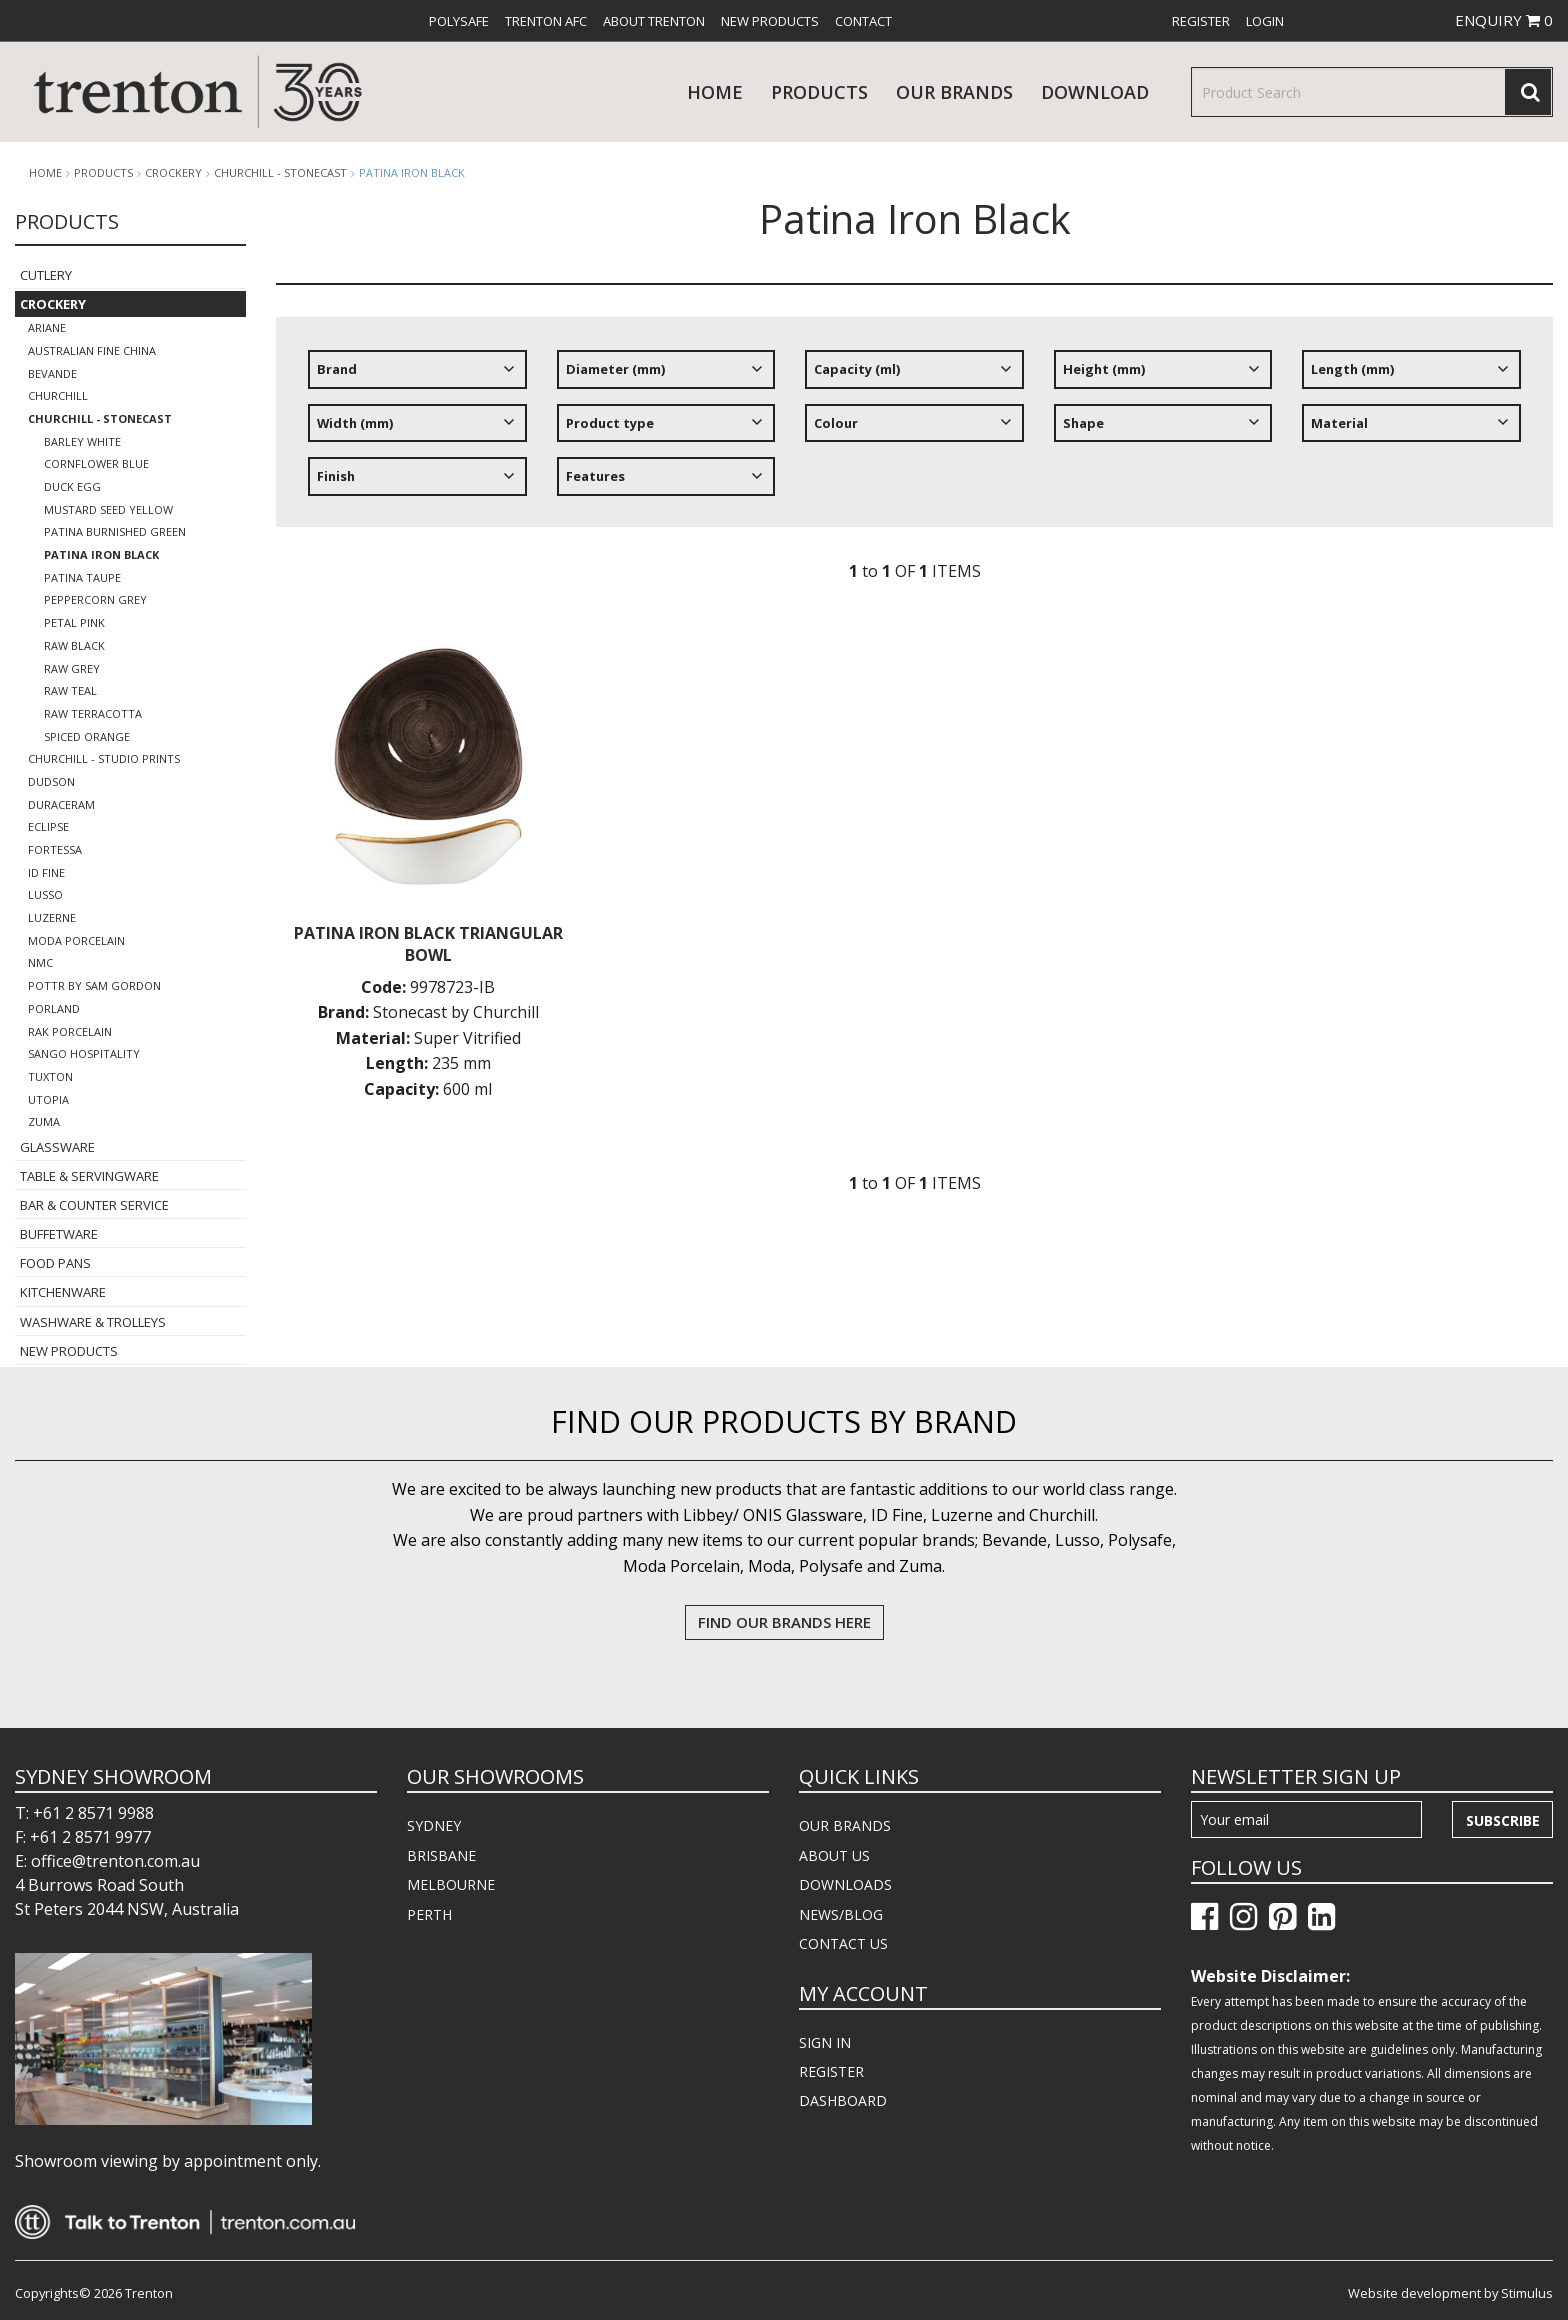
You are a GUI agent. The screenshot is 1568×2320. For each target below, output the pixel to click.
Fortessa (55, 849)
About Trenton (654, 21)
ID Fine (46, 872)
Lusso (45, 894)
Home (715, 92)
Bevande (52, 373)
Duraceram (61, 804)
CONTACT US (843, 1943)
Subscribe (1503, 1820)
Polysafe (459, 21)
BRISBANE (441, 1855)
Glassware (57, 1147)
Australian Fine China (92, 350)
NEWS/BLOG (841, 1914)
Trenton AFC (546, 21)
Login (1265, 21)
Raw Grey (72, 668)
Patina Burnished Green (115, 531)
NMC (40, 962)
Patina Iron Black (412, 172)
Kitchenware (63, 1292)
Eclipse (48, 826)
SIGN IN (825, 2042)
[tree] (914, 430)
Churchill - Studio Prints (104, 758)
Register (1201, 21)
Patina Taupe (82, 577)
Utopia (48, 1099)
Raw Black (74, 645)
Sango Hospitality (84, 1053)
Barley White (82, 441)
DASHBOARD (843, 2100)
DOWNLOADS (845, 1884)
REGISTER (831, 2071)
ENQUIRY (1504, 20)
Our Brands (954, 92)
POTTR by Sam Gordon (94, 985)
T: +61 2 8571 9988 (84, 1813)
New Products (770, 21)
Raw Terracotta (93, 713)
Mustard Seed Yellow (108, 509)
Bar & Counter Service (94, 1205)
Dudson (51, 781)
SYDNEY (434, 1825)
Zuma (44, 1121)
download (1095, 92)
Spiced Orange (87, 736)
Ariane (47, 327)
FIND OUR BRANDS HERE (784, 1622)
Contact (863, 21)
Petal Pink (74, 622)
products (819, 92)
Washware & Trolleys (93, 1322)
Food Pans (55, 1263)
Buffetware (59, 1234)
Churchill (58, 395)
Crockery (173, 173)
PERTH (429, 1914)
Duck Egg (72, 486)
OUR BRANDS (845, 1825)
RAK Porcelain (70, 1031)
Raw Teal (70, 690)
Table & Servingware (89, 1176)
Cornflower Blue (96, 463)
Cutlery (46, 275)
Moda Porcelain (76, 940)
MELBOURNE (451, 1884)
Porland (54, 1008)
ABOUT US (834, 1855)
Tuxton (50, 1076)
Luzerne (52, 917)
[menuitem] (459, 21)
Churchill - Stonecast (280, 173)
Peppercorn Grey (95, 599)
